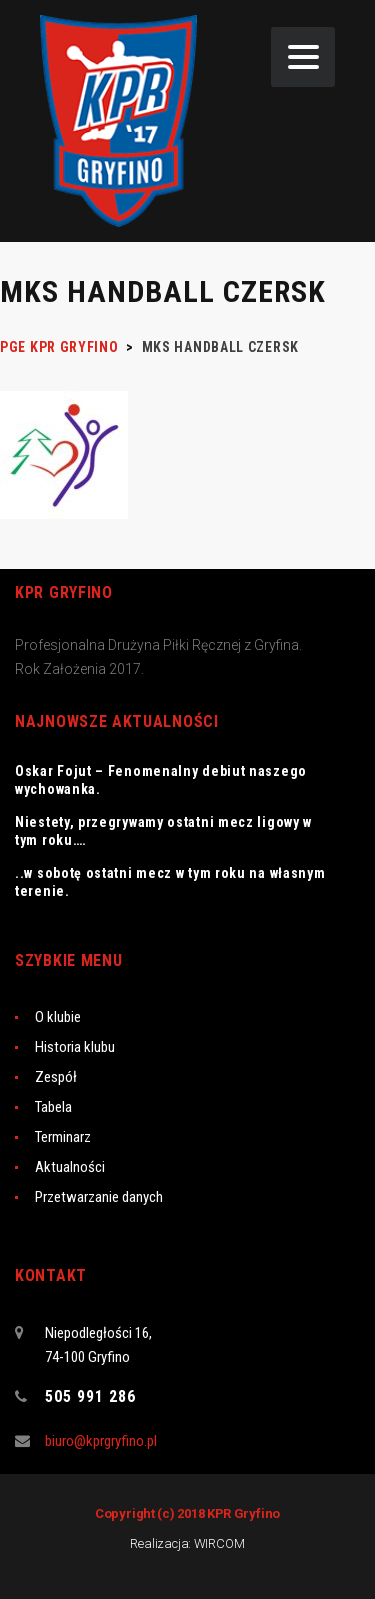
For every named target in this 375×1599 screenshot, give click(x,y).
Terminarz (63, 1137)
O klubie (58, 1017)
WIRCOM (219, 1543)
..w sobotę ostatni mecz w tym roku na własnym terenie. (170, 882)
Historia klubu (75, 1047)
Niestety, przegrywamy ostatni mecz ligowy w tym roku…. (163, 831)
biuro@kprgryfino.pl (101, 1441)
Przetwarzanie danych (99, 1197)
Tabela (53, 1107)
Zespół (56, 1077)
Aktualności (70, 1167)
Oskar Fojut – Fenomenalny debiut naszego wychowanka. (161, 780)
